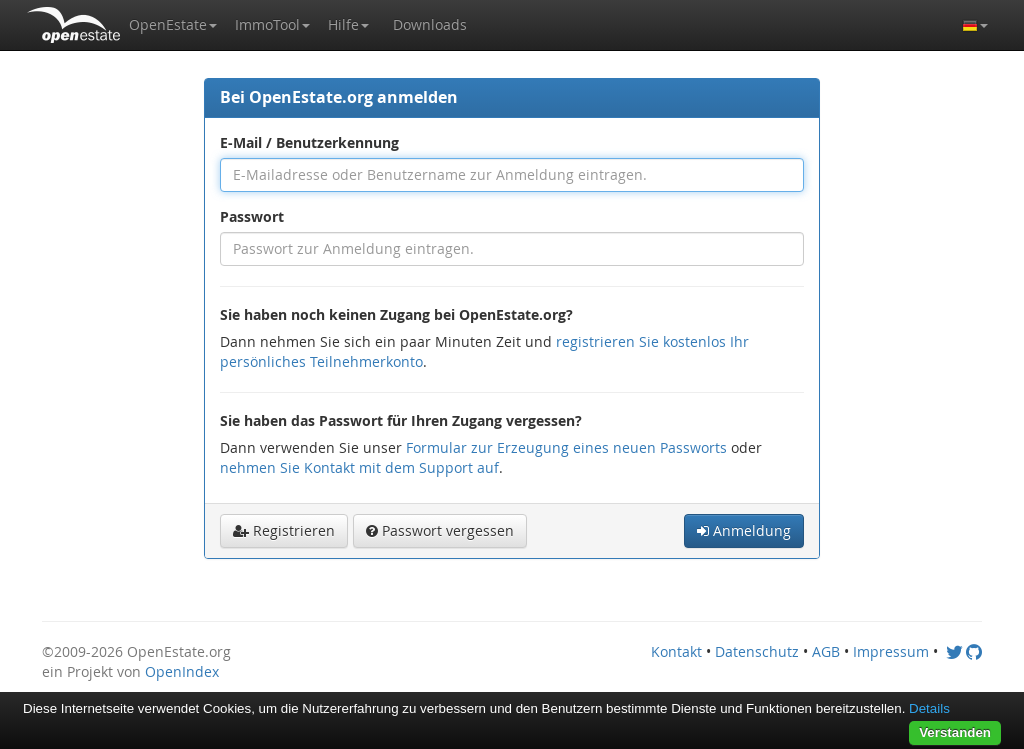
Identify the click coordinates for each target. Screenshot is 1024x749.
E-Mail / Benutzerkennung (309, 142)
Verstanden (955, 732)
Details (929, 708)
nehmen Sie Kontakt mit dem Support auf (359, 467)
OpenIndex (182, 671)
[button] (173, 25)
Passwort (252, 216)
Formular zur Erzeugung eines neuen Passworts (566, 447)
